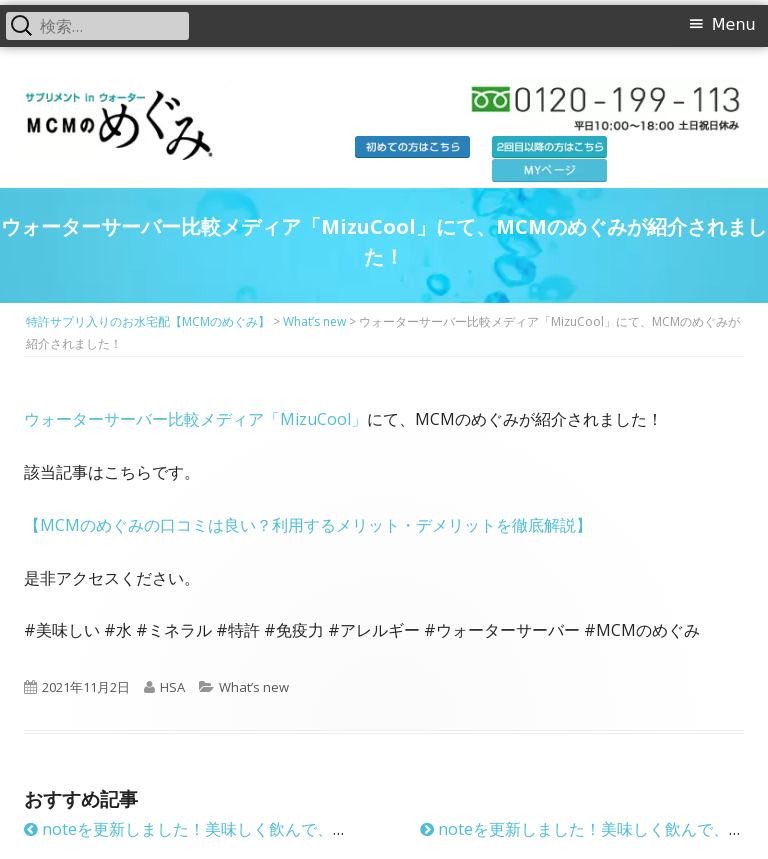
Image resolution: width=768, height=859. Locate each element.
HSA (172, 687)
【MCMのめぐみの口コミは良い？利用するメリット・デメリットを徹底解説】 (308, 525)
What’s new (254, 687)
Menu (734, 24)
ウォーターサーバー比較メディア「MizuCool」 (195, 419)
